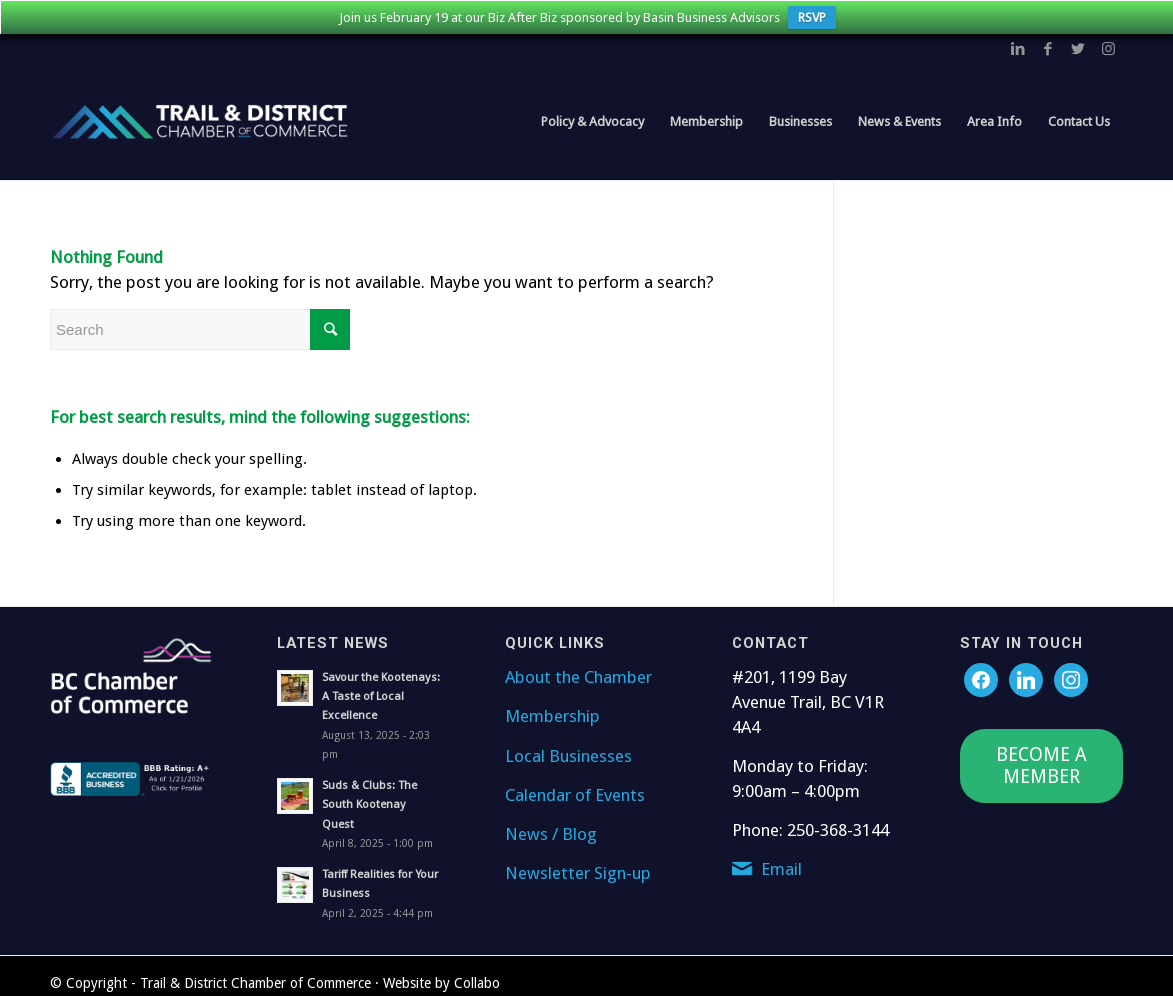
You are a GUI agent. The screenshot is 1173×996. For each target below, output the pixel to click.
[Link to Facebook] (1048, 49)
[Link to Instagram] (1108, 49)
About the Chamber (578, 677)
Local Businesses (568, 756)
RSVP (812, 17)
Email (781, 869)
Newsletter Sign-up (578, 873)
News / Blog (551, 834)
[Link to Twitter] (1078, 49)
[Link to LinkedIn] (1018, 49)
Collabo (477, 983)
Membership (552, 716)
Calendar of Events (575, 795)
